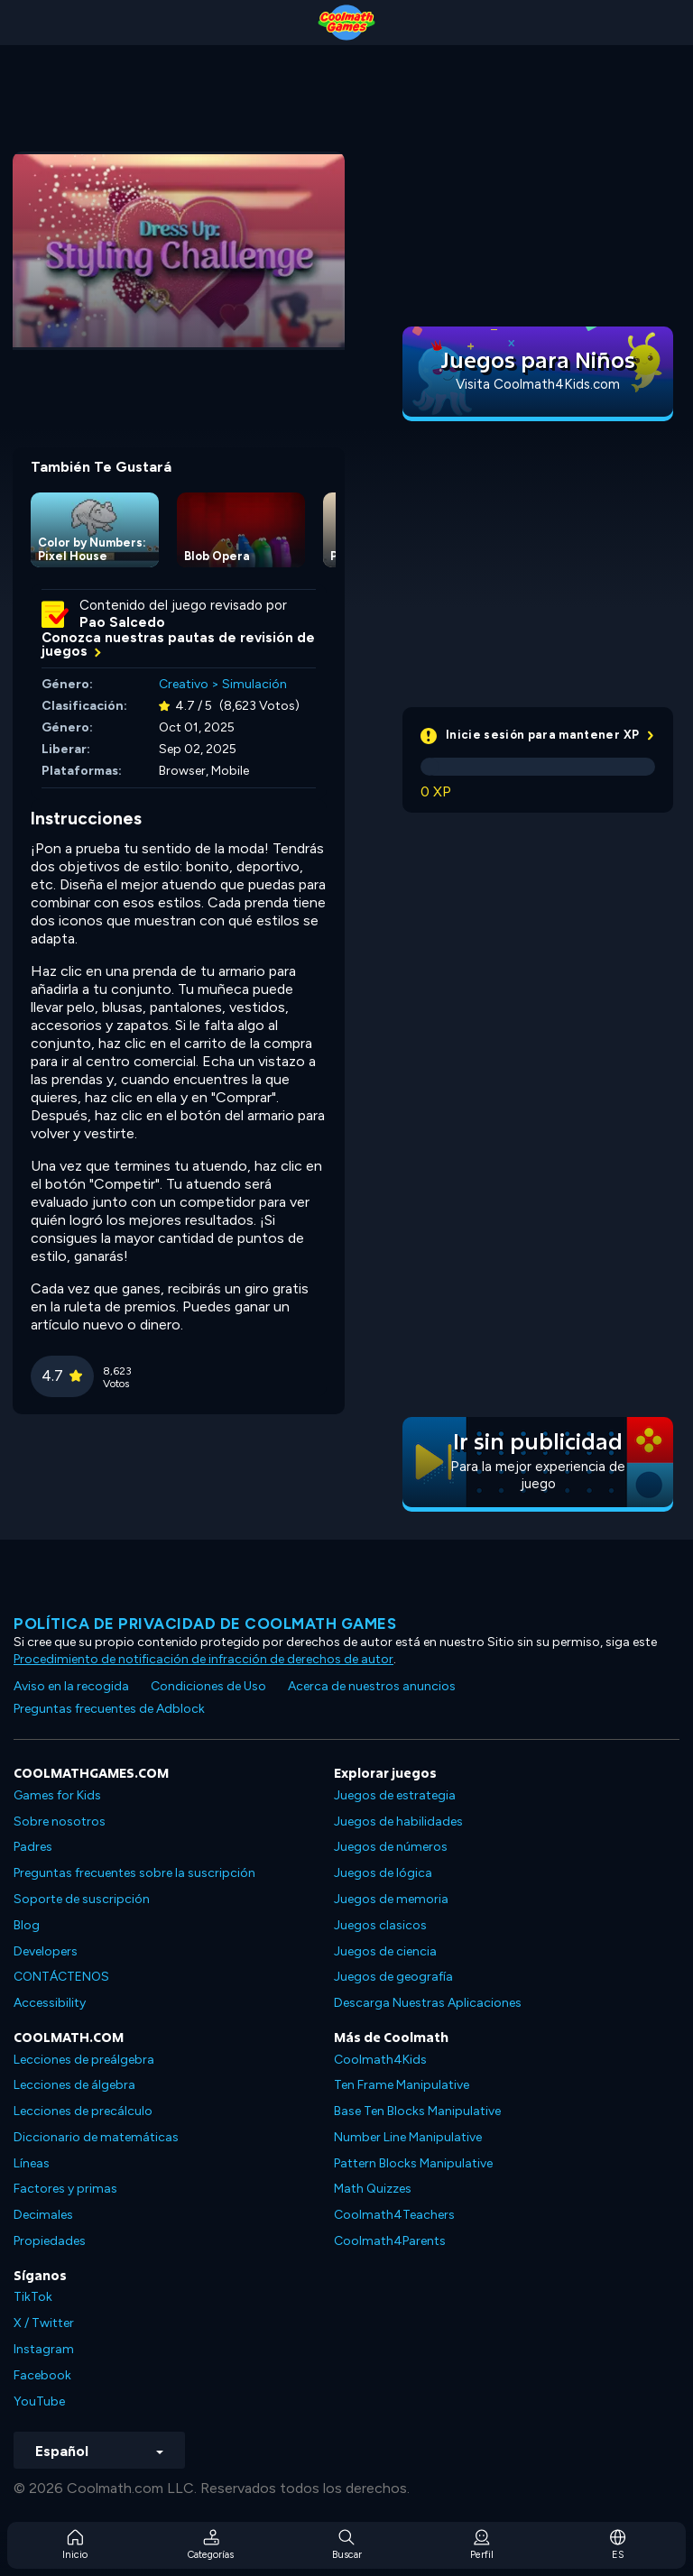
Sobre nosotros (60, 1821)
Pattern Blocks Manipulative (413, 2163)
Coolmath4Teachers (394, 2214)
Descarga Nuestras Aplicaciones (428, 2002)
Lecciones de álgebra (74, 2085)
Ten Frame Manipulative (401, 2085)
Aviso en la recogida (71, 1686)
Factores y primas (65, 2188)
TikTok (33, 2297)
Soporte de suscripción (82, 1899)
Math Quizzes (372, 2188)
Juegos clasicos (380, 1925)
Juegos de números (391, 1846)
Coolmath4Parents (390, 2241)
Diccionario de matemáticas (96, 2137)
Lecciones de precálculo (83, 2111)
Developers (46, 1951)
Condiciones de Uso (208, 1686)
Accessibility (50, 2002)
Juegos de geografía (393, 1976)
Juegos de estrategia (395, 1795)
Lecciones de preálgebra (84, 2059)
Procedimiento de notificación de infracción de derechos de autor (203, 1659)
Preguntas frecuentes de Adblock (109, 1708)
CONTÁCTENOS (61, 1976)
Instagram (44, 2349)
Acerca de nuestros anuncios (372, 1686)
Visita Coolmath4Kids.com (538, 384)
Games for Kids (57, 1795)
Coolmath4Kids (380, 2059)
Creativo (183, 684)
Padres (33, 1846)
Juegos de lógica (383, 1873)
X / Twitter (44, 2323)
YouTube (39, 2401)
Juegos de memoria (391, 1899)
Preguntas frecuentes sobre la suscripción (134, 1873)
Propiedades (50, 2241)
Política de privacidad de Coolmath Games (205, 1624)
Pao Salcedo (122, 622)
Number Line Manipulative (408, 2137)
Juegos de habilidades (398, 1821)
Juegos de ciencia (385, 1951)
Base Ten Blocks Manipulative (417, 2111)
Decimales (43, 2214)
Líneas (32, 2163)
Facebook (42, 2375)
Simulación (254, 684)
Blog (27, 1925)
